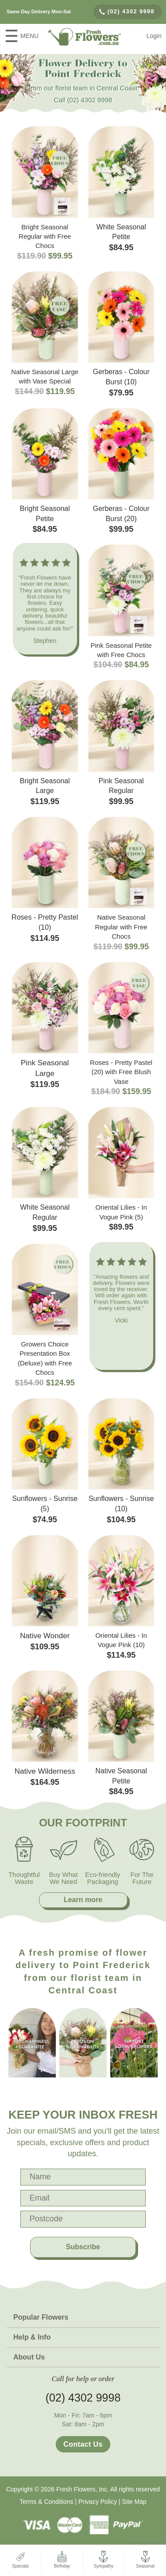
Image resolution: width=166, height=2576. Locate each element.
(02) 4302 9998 (126, 11)
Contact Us (82, 2444)
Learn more (83, 1899)
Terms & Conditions (46, 2501)
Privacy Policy (97, 2501)
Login (154, 35)
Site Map (134, 2501)
